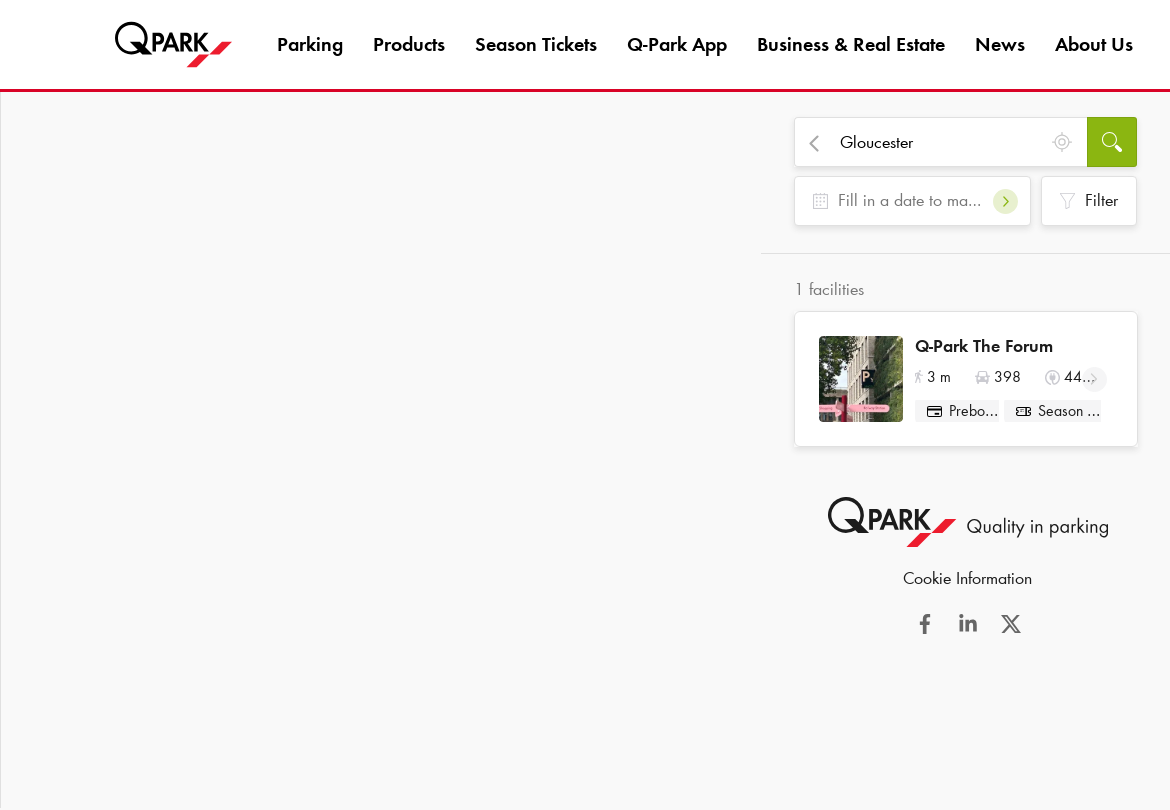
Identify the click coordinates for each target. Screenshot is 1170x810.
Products (409, 44)
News (1000, 44)
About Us (1094, 44)
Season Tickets (536, 44)
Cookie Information (967, 585)
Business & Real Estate (851, 44)
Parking (310, 44)
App (677, 44)
